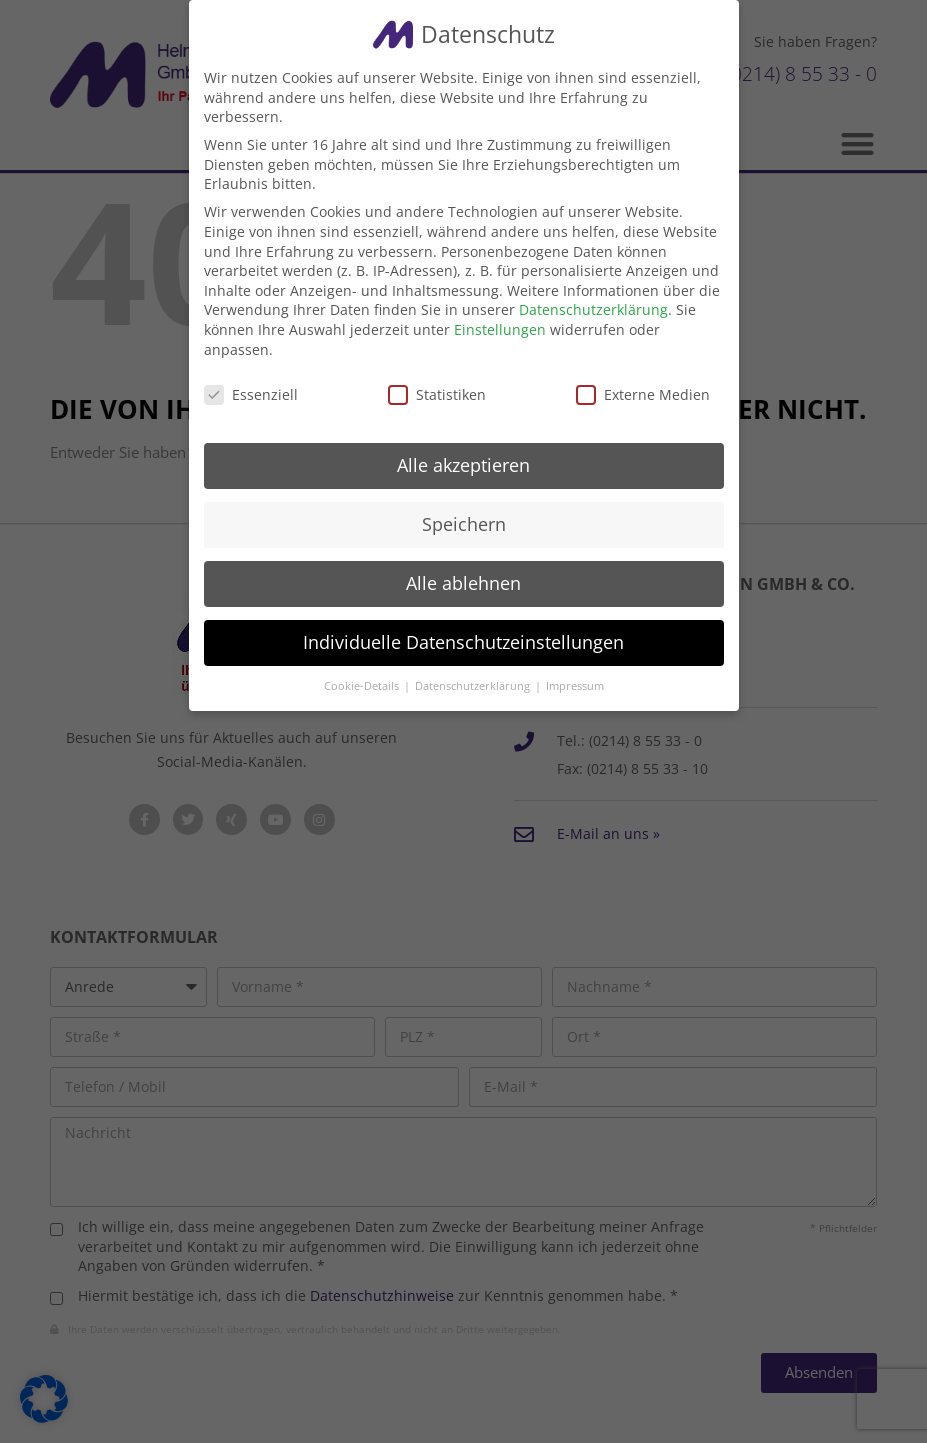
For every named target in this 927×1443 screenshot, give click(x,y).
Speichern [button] (464, 524)
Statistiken (437, 394)
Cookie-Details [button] (363, 686)
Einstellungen (500, 329)
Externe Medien (643, 394)
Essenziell (251, 394)
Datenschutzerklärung (593, 309)
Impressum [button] (575, 686)
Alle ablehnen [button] (463, 583)
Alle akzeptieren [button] (463, 465)
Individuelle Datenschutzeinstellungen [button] (463, 642)
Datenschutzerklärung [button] (474, 686)
